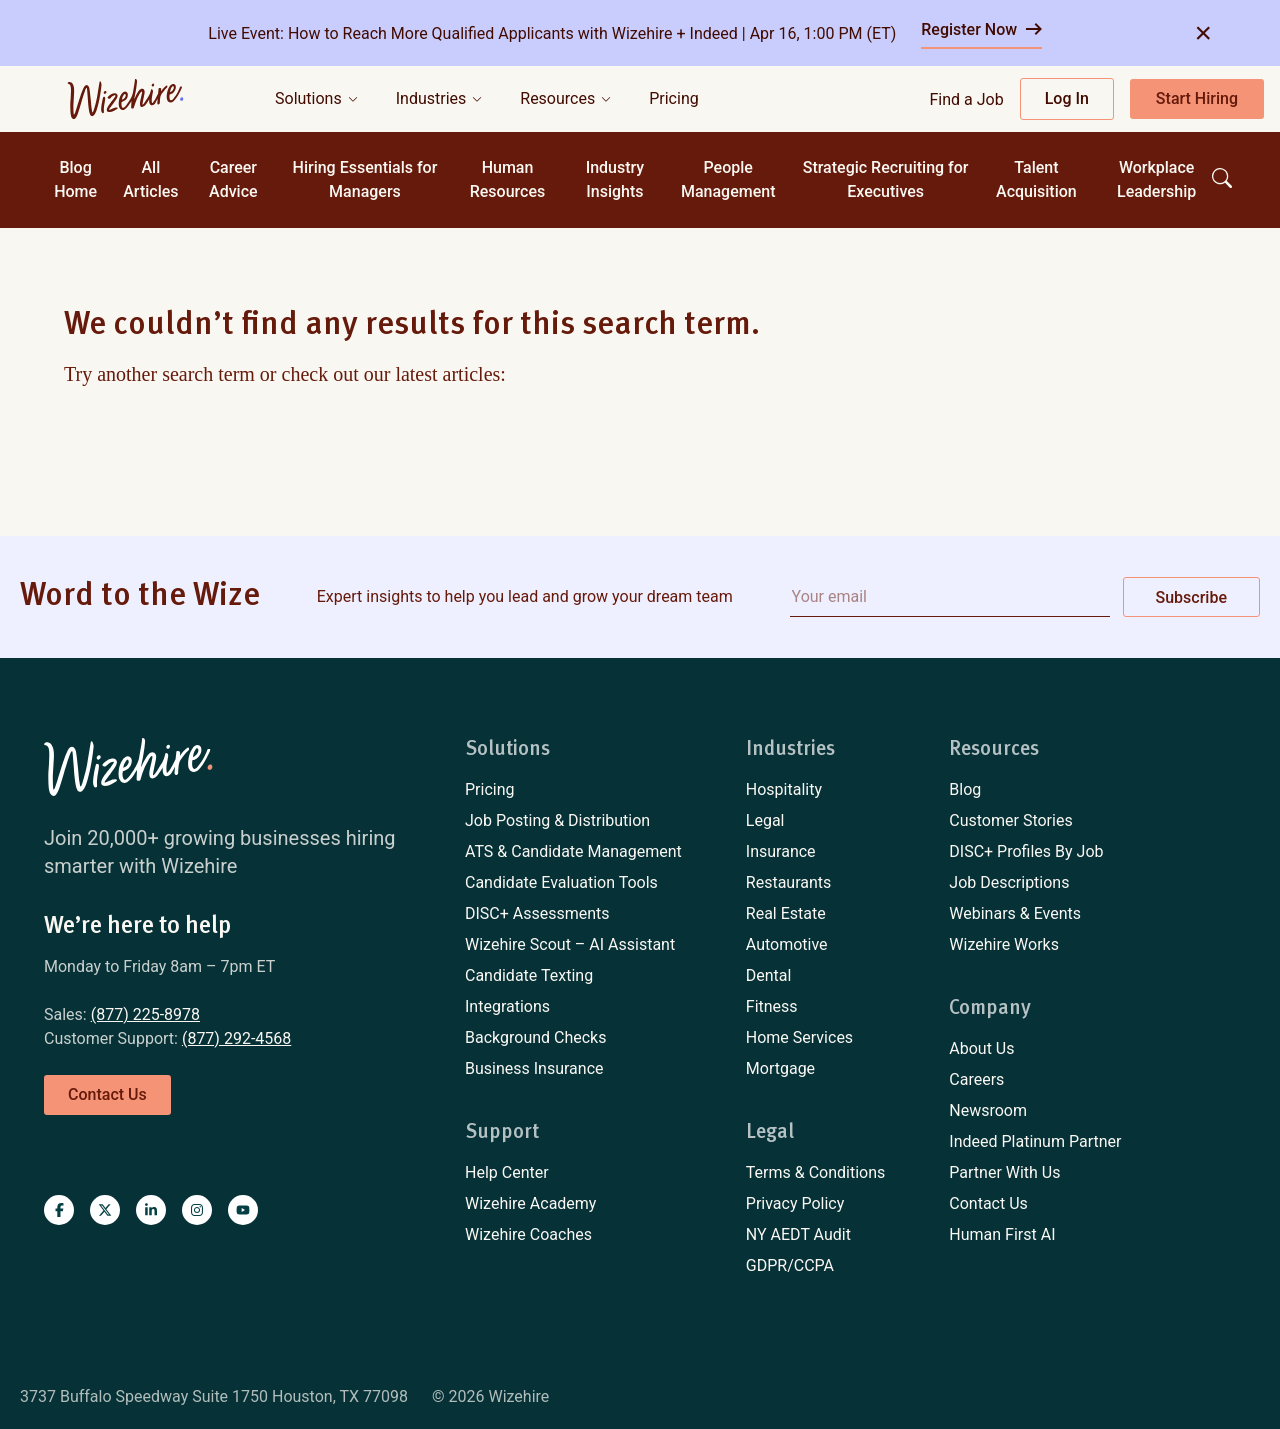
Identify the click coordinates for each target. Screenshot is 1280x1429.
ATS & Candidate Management (573, 851)
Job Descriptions (1009, 882)
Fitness (772, 1006)
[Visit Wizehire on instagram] (197, 1210)
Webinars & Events (1015, 913)
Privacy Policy (795, 1203)
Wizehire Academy (530, 1203)
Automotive (787, 944)
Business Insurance (534, 1068)
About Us (981, 1048)
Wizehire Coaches (528, 1234)
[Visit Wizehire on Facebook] (59, 1210)
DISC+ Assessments (537, 913)
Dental (769, 975)
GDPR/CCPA (790, 1265)
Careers (976, 1079)
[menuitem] (573, 790)
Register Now (981, 29)
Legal (765, 820)
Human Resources (508, 179)
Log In (1067, 98)
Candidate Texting (529, 975)
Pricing (490, 789)
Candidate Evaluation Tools (561, 882)
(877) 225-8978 (145, 1014)
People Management (728, 179)
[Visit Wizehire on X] (105, 1210)
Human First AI (1002, 1234)
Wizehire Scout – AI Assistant (570, 944)
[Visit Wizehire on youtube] (243, 1210)
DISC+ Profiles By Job (1026, 851)
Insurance (781, 851)
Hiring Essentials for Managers (365, 179)
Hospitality (784, 789)
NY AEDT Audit (798, 1234)
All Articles (150, 179)
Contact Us (988, 1203)
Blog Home (75, 179)
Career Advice (233, 179)
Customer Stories (1010, 820)
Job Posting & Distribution (557, 820)
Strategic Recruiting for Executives (886, 179)
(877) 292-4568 (236, 1038)
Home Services (799, 1037)
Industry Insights (615, 179)
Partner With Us (1004, 1172)
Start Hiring (1197, 98)
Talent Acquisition (1036, 179)
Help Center (507, 1172)
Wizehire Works (1004, 944)
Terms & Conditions (816, 1172)
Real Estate (786, 913)
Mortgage (780, 1068)
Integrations (507, 1006)
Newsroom (988, 1110)
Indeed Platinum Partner (1035, 1141)
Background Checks (535, 1037)
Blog (965, 789)
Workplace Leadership (1156, 179)
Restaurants (789, 882)
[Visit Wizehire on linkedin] (151, 1210)
